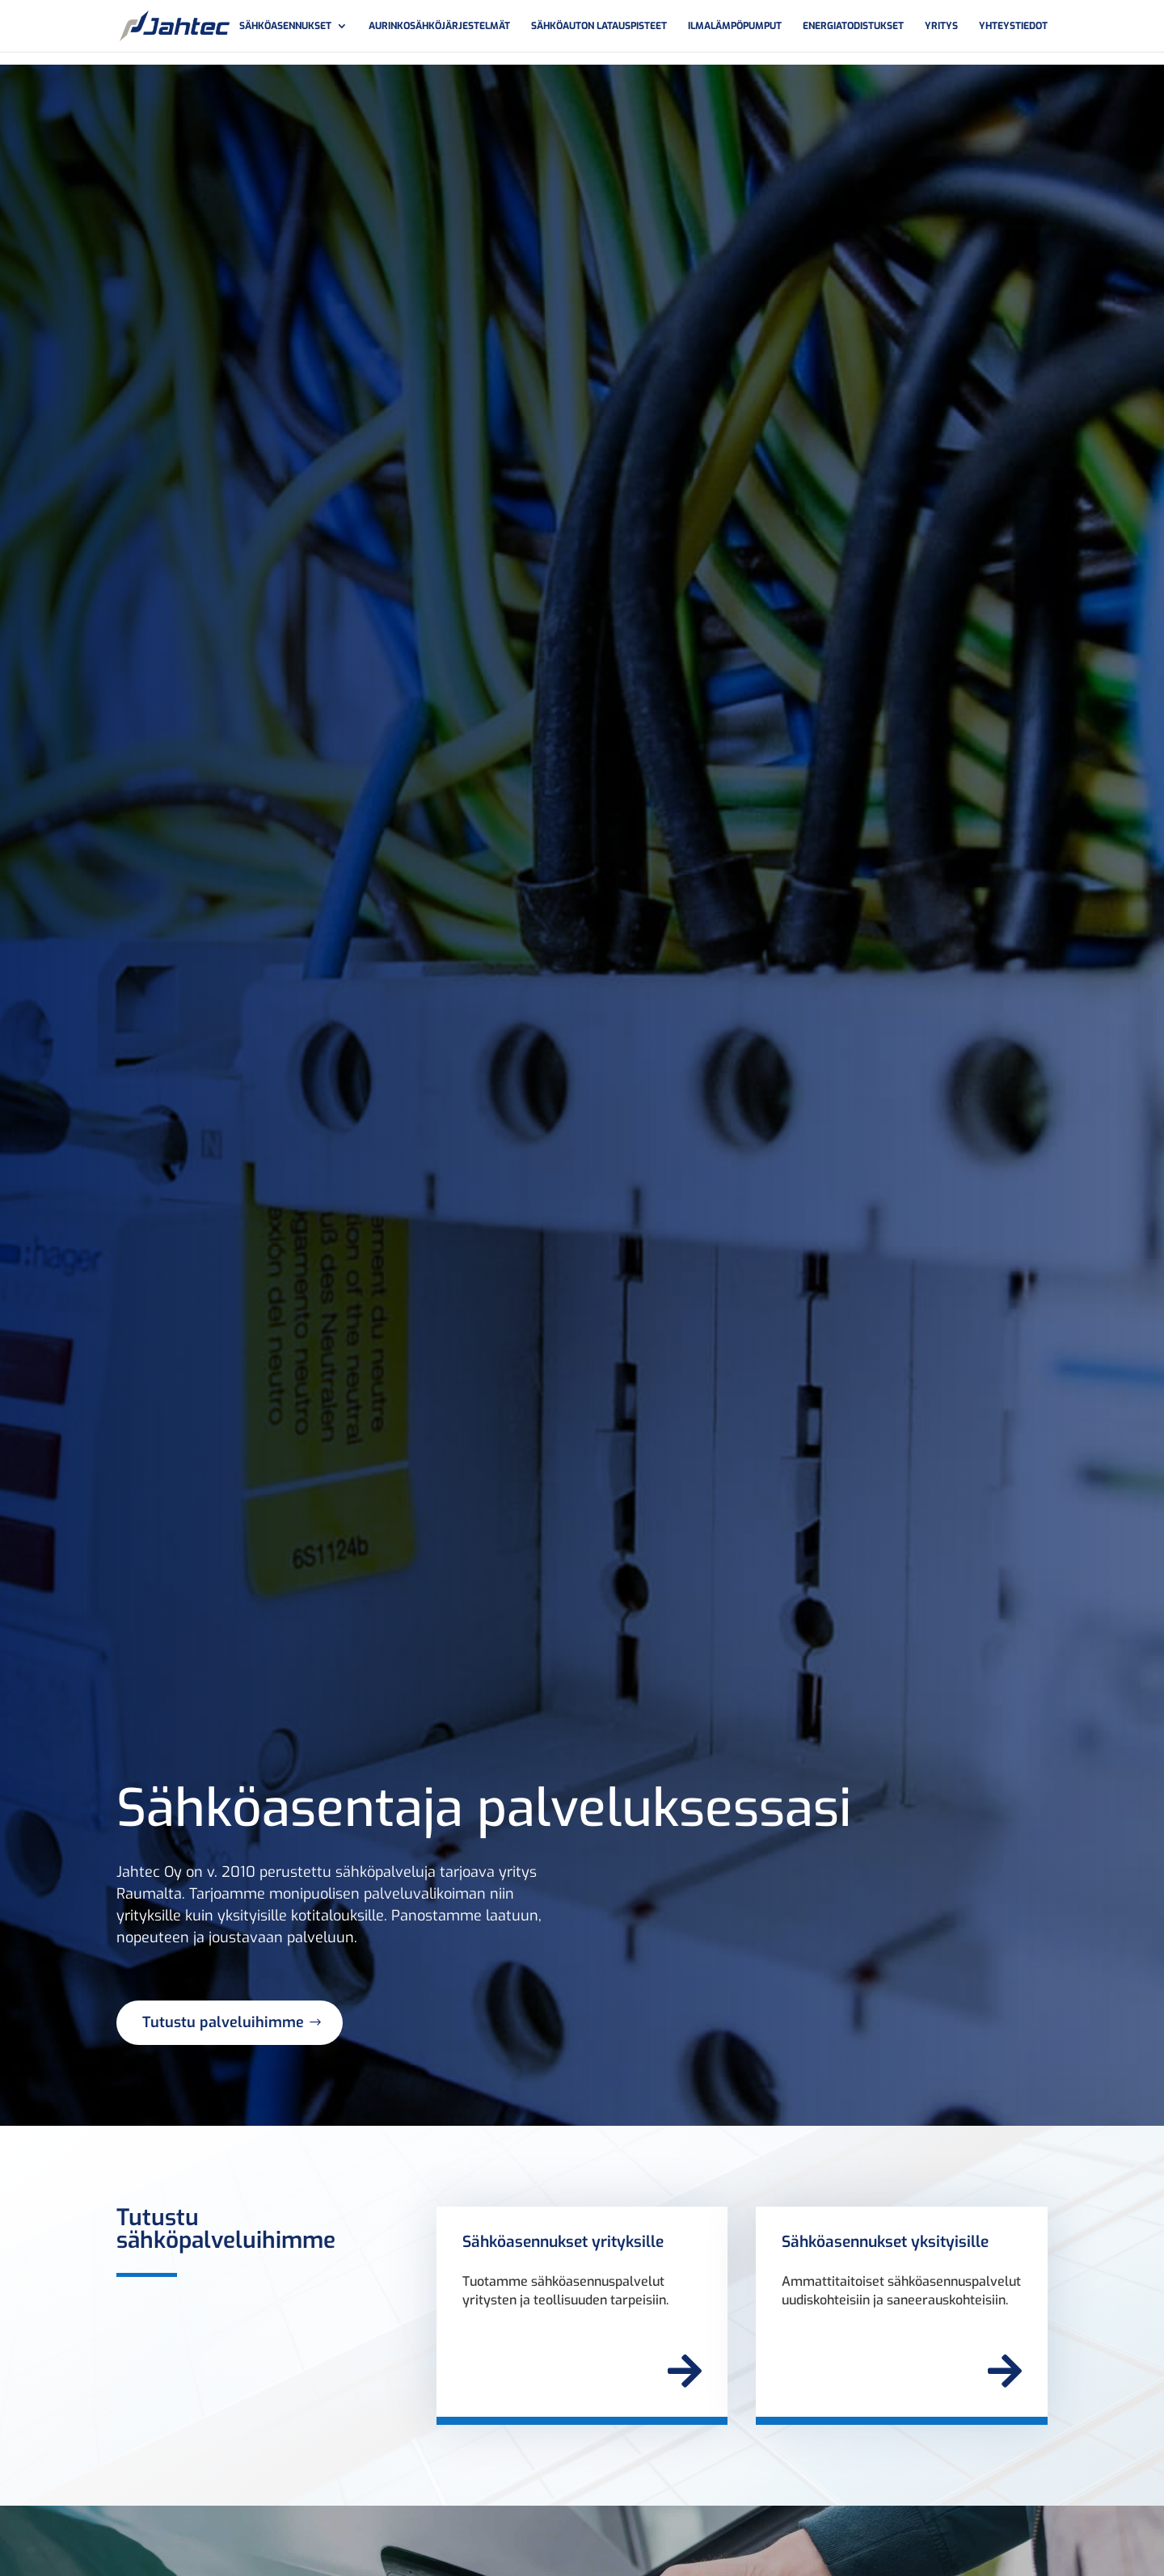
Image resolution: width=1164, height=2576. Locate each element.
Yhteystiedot (1013, 26)
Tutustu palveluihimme (223, 2022)
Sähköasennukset (285, 26)
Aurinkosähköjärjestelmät (439, 26)
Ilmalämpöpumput (735, 26)
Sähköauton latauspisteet (599, 26)
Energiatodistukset (853, 26)
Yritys (941, 26)
